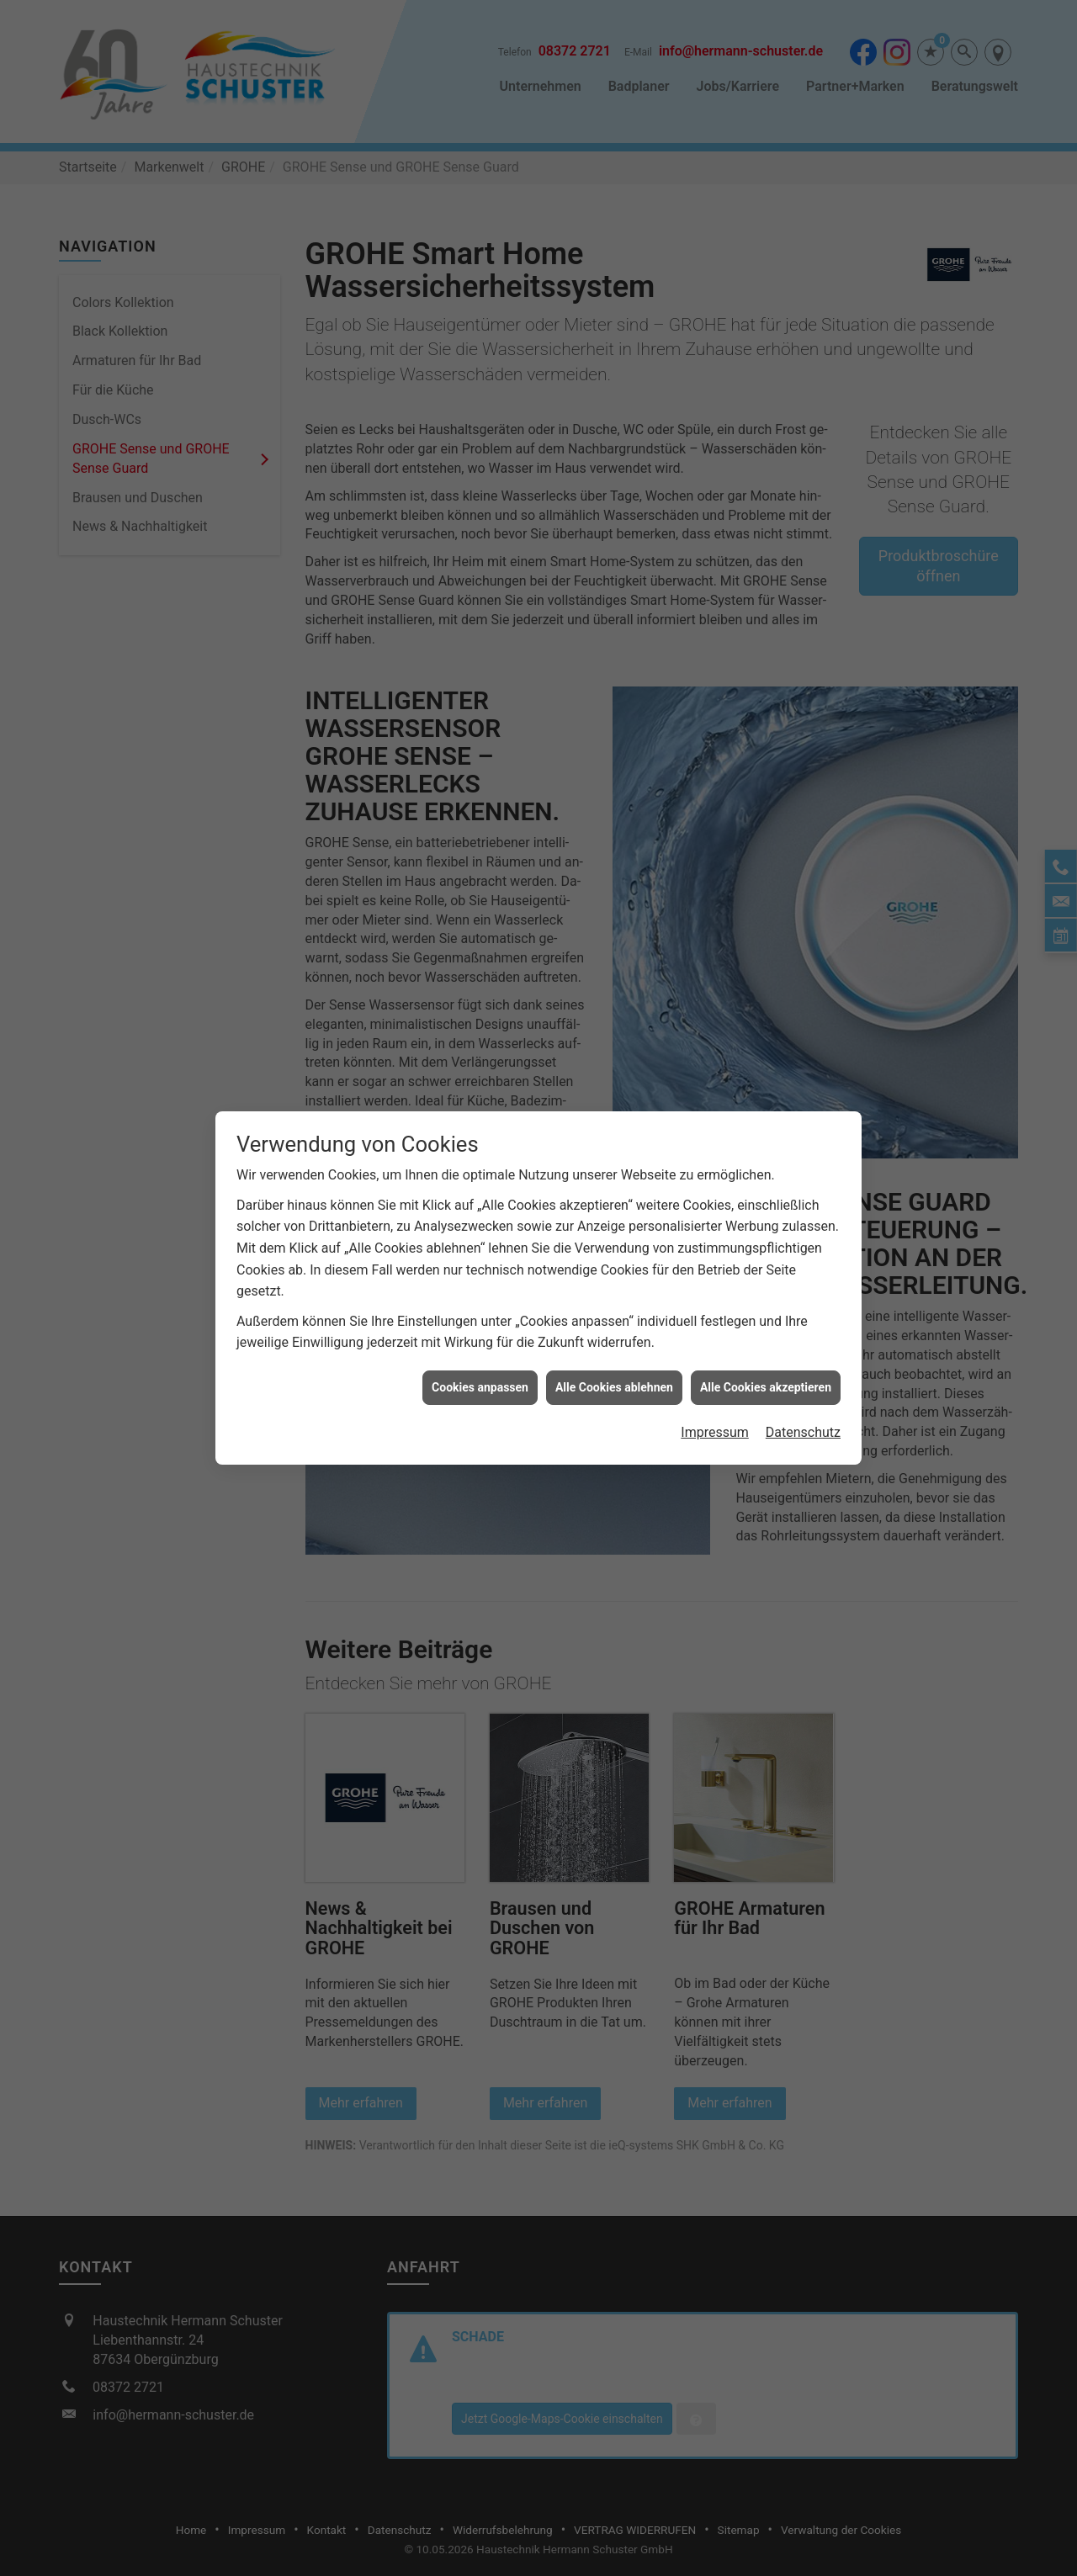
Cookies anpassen (480, 1348)
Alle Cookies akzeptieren (765, 1348)
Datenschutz (803, 1394)
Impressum (715, 1394)
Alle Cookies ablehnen (614, 1348)
